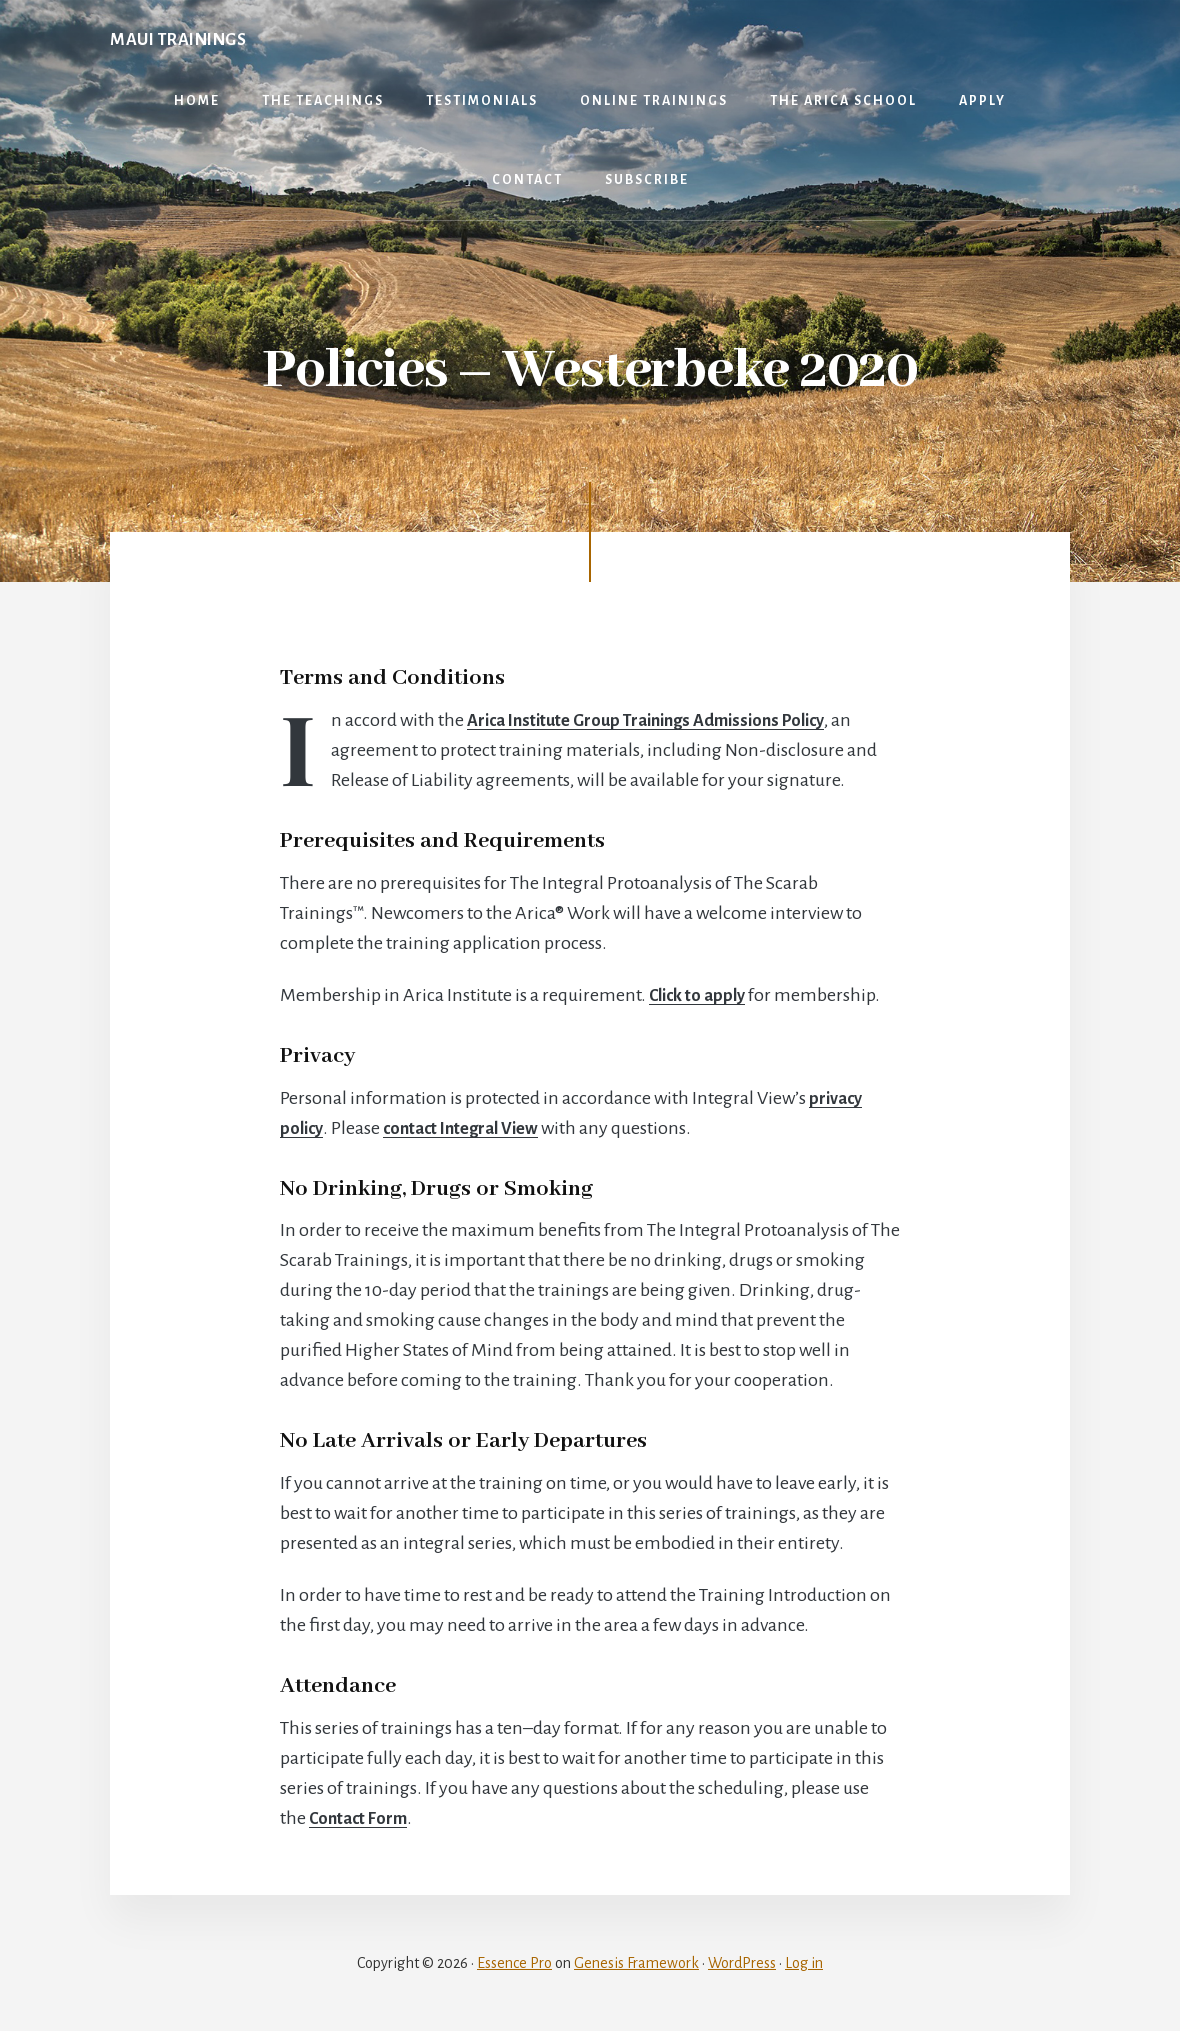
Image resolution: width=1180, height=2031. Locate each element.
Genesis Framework (636, 1963)
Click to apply (701, 995)
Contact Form (362, 1818)
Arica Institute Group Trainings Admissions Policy (663, 720)
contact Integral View (473, 1128)
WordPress (742, 1963)
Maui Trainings (178, 40)
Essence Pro (514, 1963)
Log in (804, 1963)
